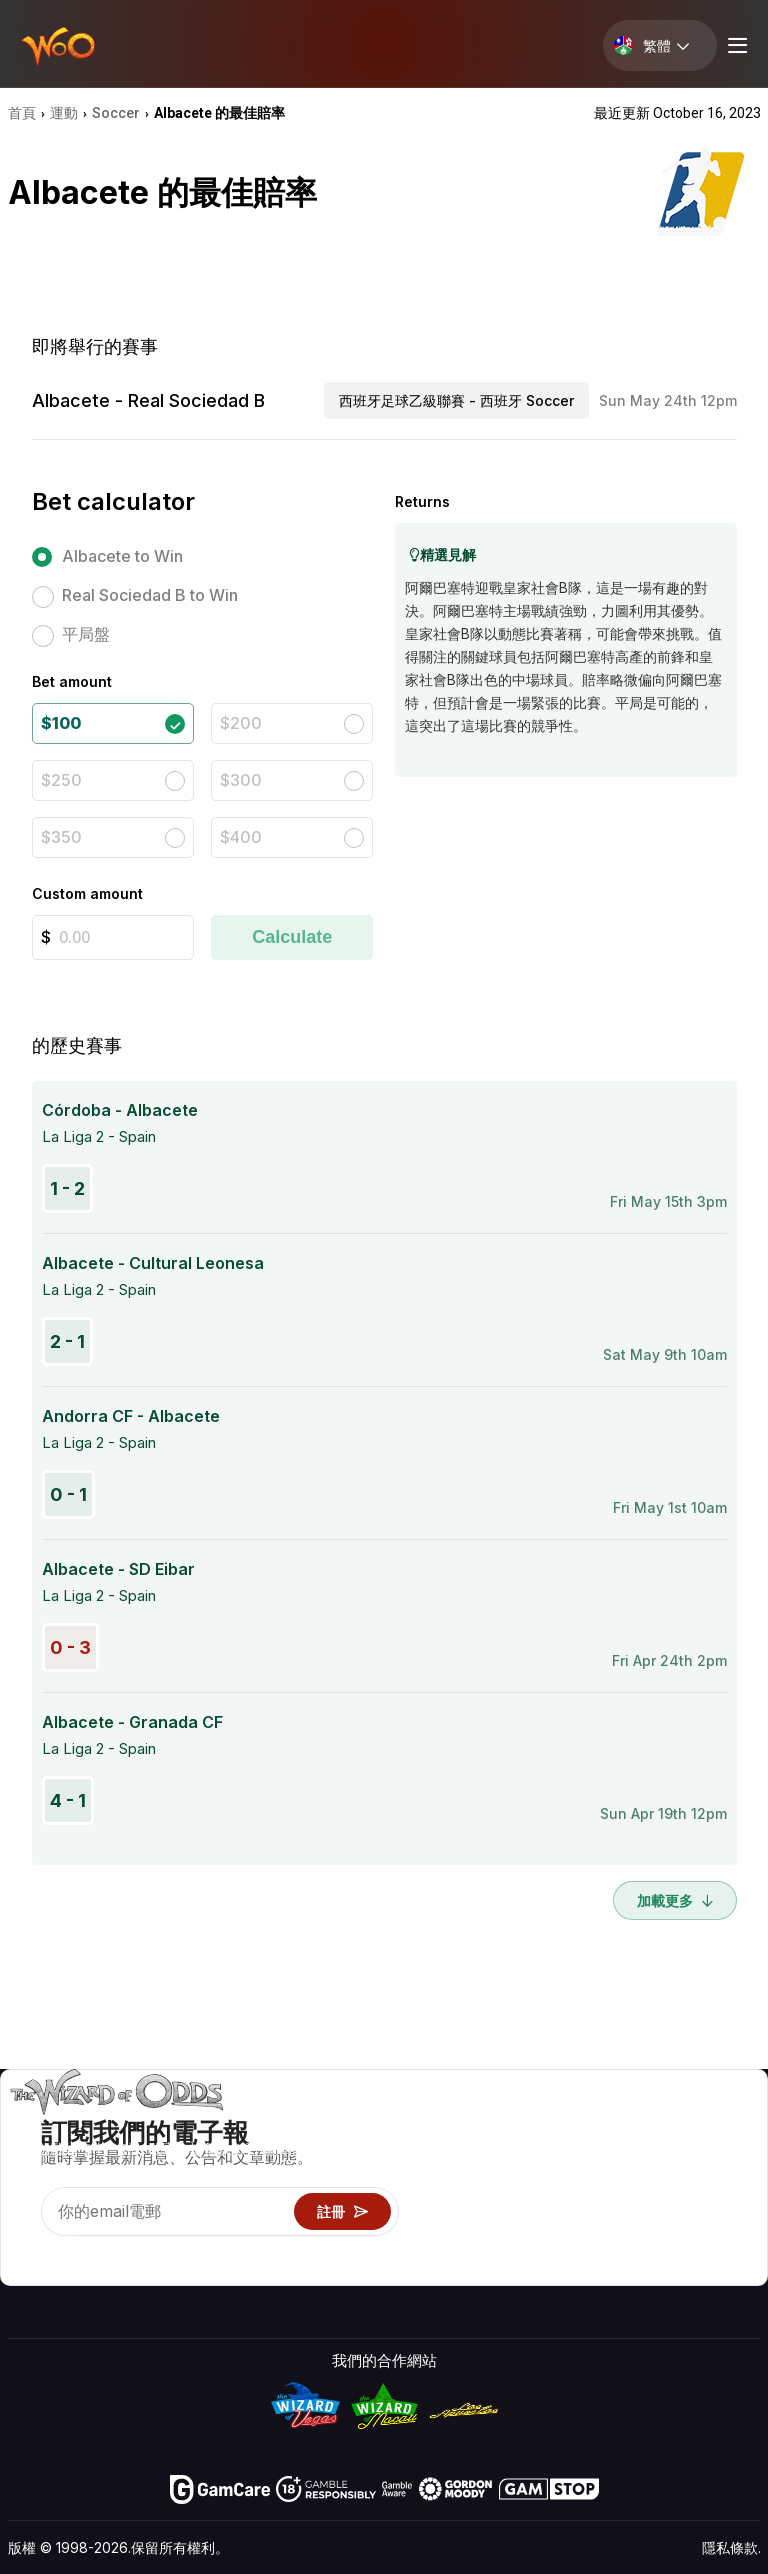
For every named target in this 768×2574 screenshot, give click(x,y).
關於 (626, 2124)
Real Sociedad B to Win (150, 595)
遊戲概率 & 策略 (507, 2124)
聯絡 (626, 2153)
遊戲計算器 (490, 2153)
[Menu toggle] (735, 45)
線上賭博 (483, 2240)
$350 (61, 837)
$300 (241, 780)
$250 (61, 780)
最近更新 (641, 2211)
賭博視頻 (731, 2124)
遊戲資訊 (483, 2182)
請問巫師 (483, 2269)
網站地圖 (731, 2182)
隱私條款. (731, 2547)
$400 (241, 837)
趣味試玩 (483, 2211)
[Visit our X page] (69, 2252)
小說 (716, 2211)
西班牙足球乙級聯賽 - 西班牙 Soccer (456, 400)
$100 (61, 723)
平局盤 (86, 634)
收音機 (633, 2240)
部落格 (723, 2153)
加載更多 (675, 1900)
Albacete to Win (122, 556)
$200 (241, 723)
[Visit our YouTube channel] (25, 2252)
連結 (626, 2182)
